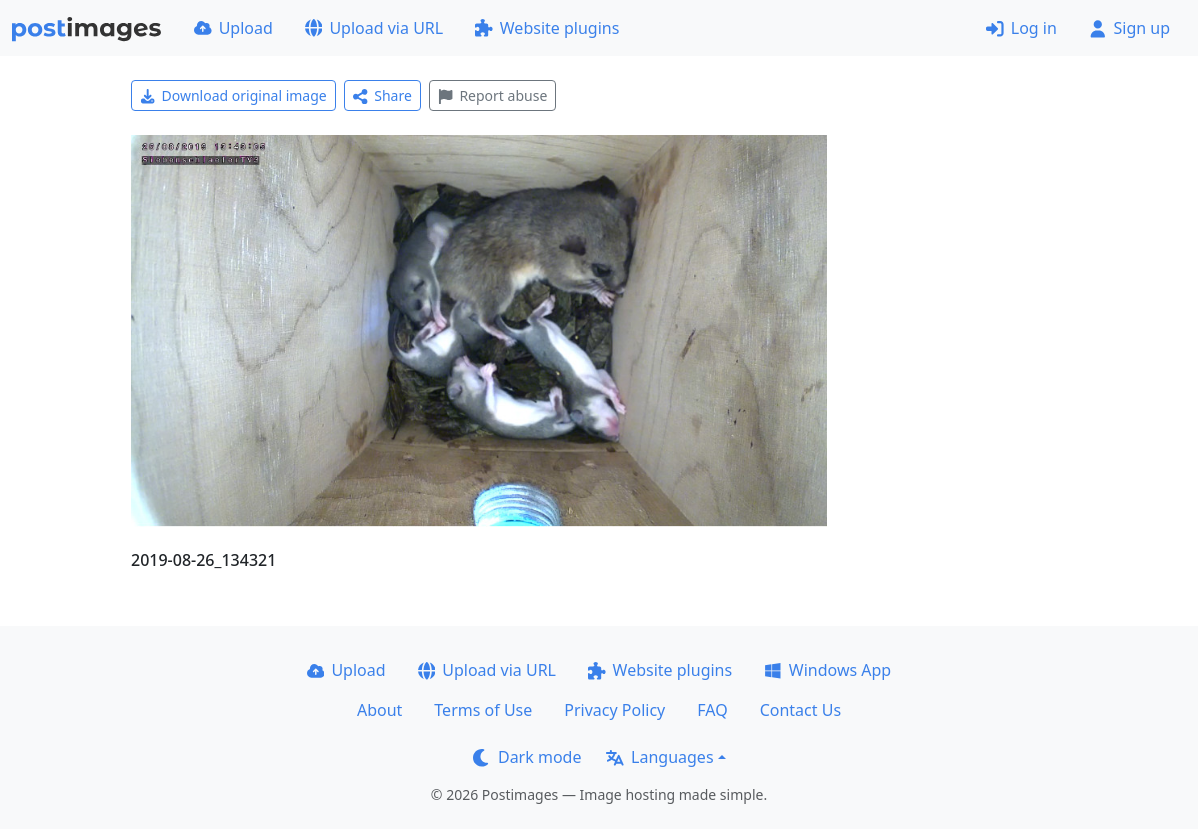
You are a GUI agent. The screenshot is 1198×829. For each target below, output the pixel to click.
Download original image (233, 95)
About (379, 710)
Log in (1021, 28)
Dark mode (527, 757)
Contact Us (800, 710)
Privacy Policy (614, 710)
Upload (233, 28)
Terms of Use (483, 710)
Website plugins (547, 28)
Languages (659, 757)
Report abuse (492, 95)
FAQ (712, 710)
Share (382, 95)
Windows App (827, 670)
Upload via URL (374, 28)
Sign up (1129, 28)
